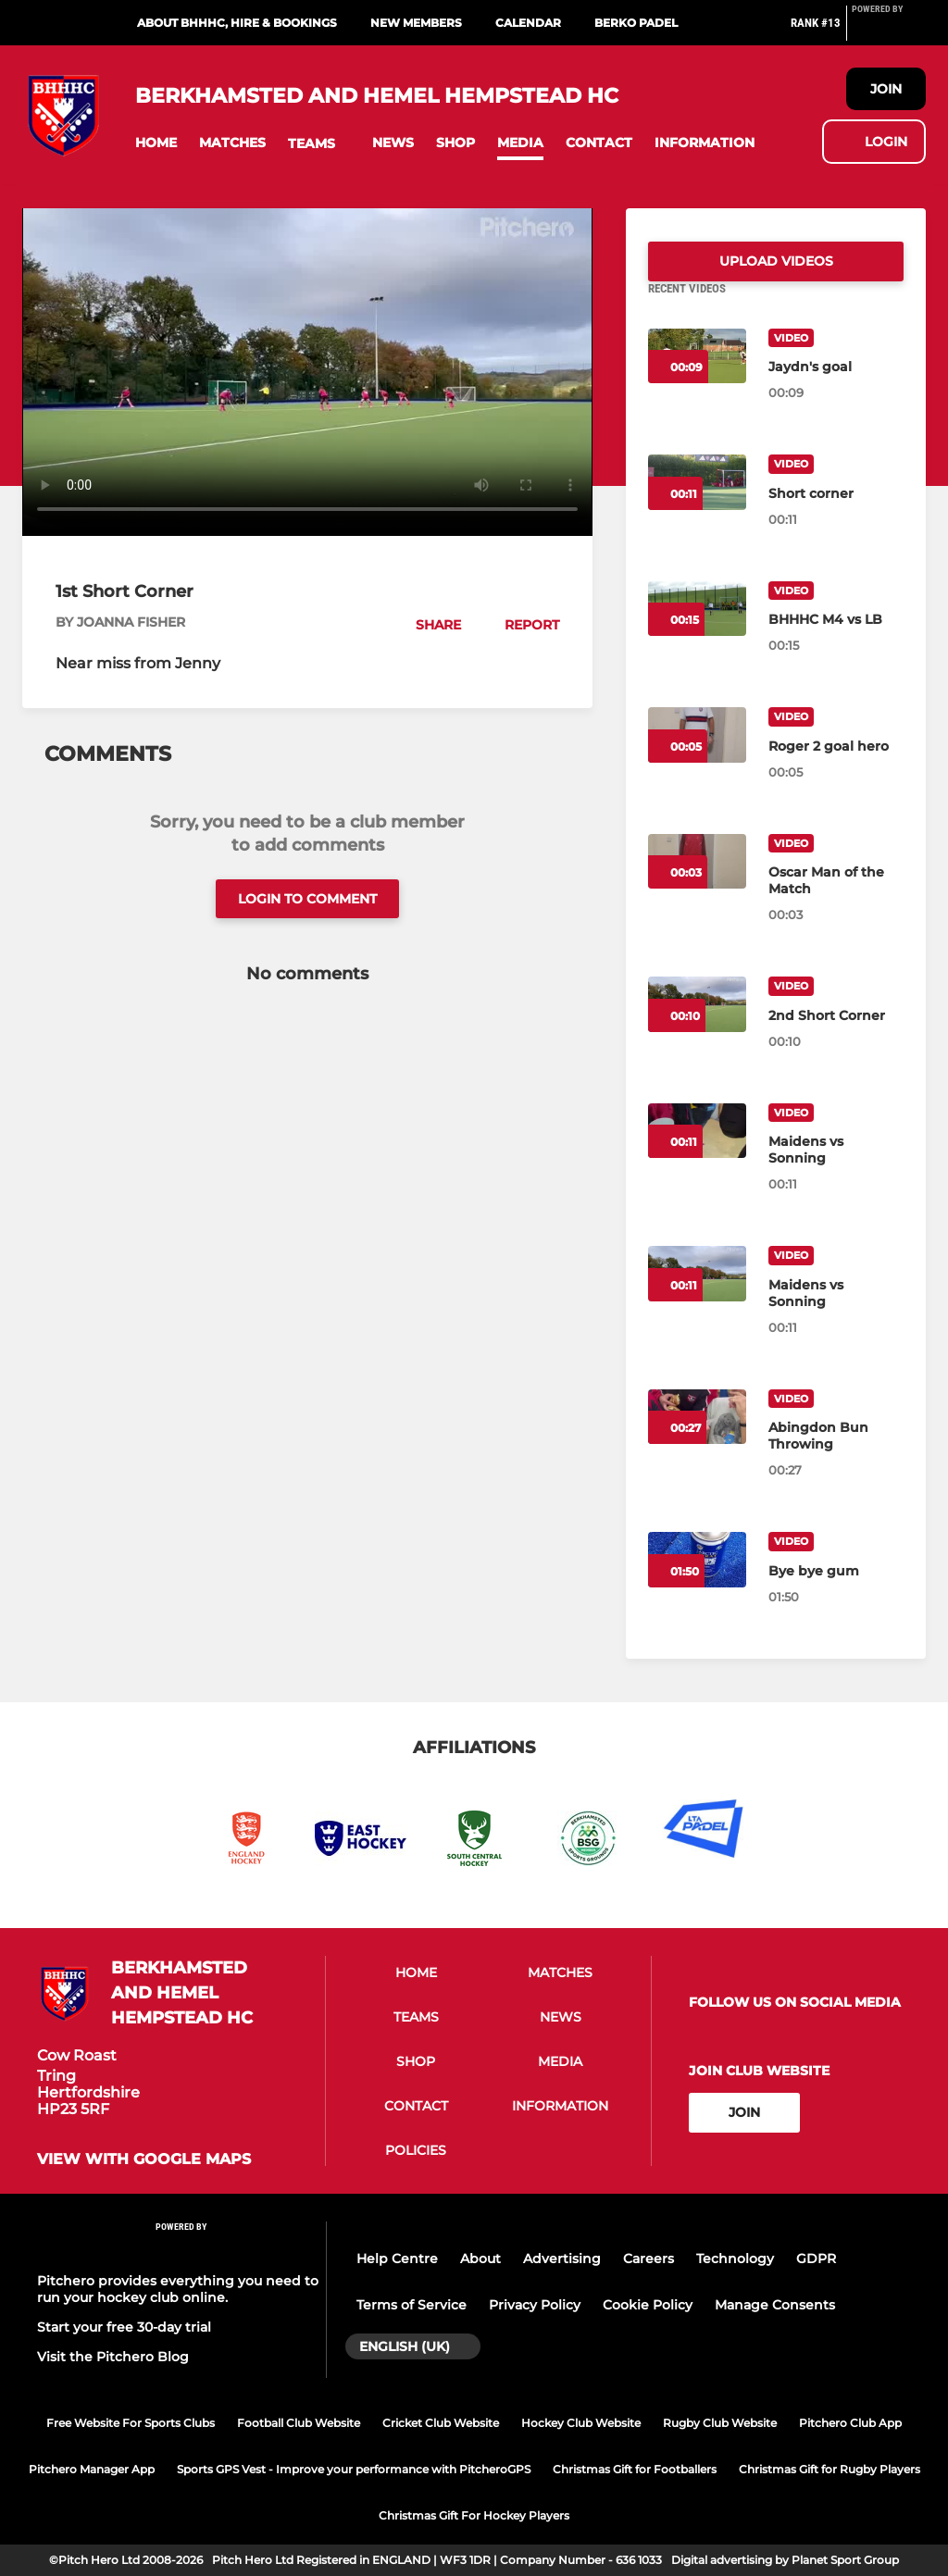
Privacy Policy (534, 2304)
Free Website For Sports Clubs (130, 2423)
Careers (648, 2258)
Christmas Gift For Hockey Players (474, 2515)
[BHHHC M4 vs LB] (836, 641)
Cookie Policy (647, 2304)
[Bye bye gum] (836, 1593)
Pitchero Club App (850, 2423)
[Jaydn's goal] (836, 388)
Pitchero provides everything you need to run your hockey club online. (177, 2289)
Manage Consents (775, 2304)
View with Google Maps (144, 2160)
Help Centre (397, 2258)
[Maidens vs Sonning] (836, 1171)
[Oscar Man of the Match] (836, 902)
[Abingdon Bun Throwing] (836, 1458)
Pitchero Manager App (92, 2469)
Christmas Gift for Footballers (635, 2469)
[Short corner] (836, 515)
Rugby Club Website (720, 2423)
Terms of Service (411, 2304)
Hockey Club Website (581, 2423)
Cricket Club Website (440, 2423)
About (480, 2258)
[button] (156, 143)
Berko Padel (636, 23)
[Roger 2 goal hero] (836, 768)
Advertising (562, 2258)
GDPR (816, 2258)
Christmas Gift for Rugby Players (829, 2469)
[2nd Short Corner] (836, 1037)
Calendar (528, 23)
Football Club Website (298, 2423)
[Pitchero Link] (889, 30)
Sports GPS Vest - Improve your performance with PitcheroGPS (353, 2469)
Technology (735, 2258)
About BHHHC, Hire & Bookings (237, 23)
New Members (416, 23)
